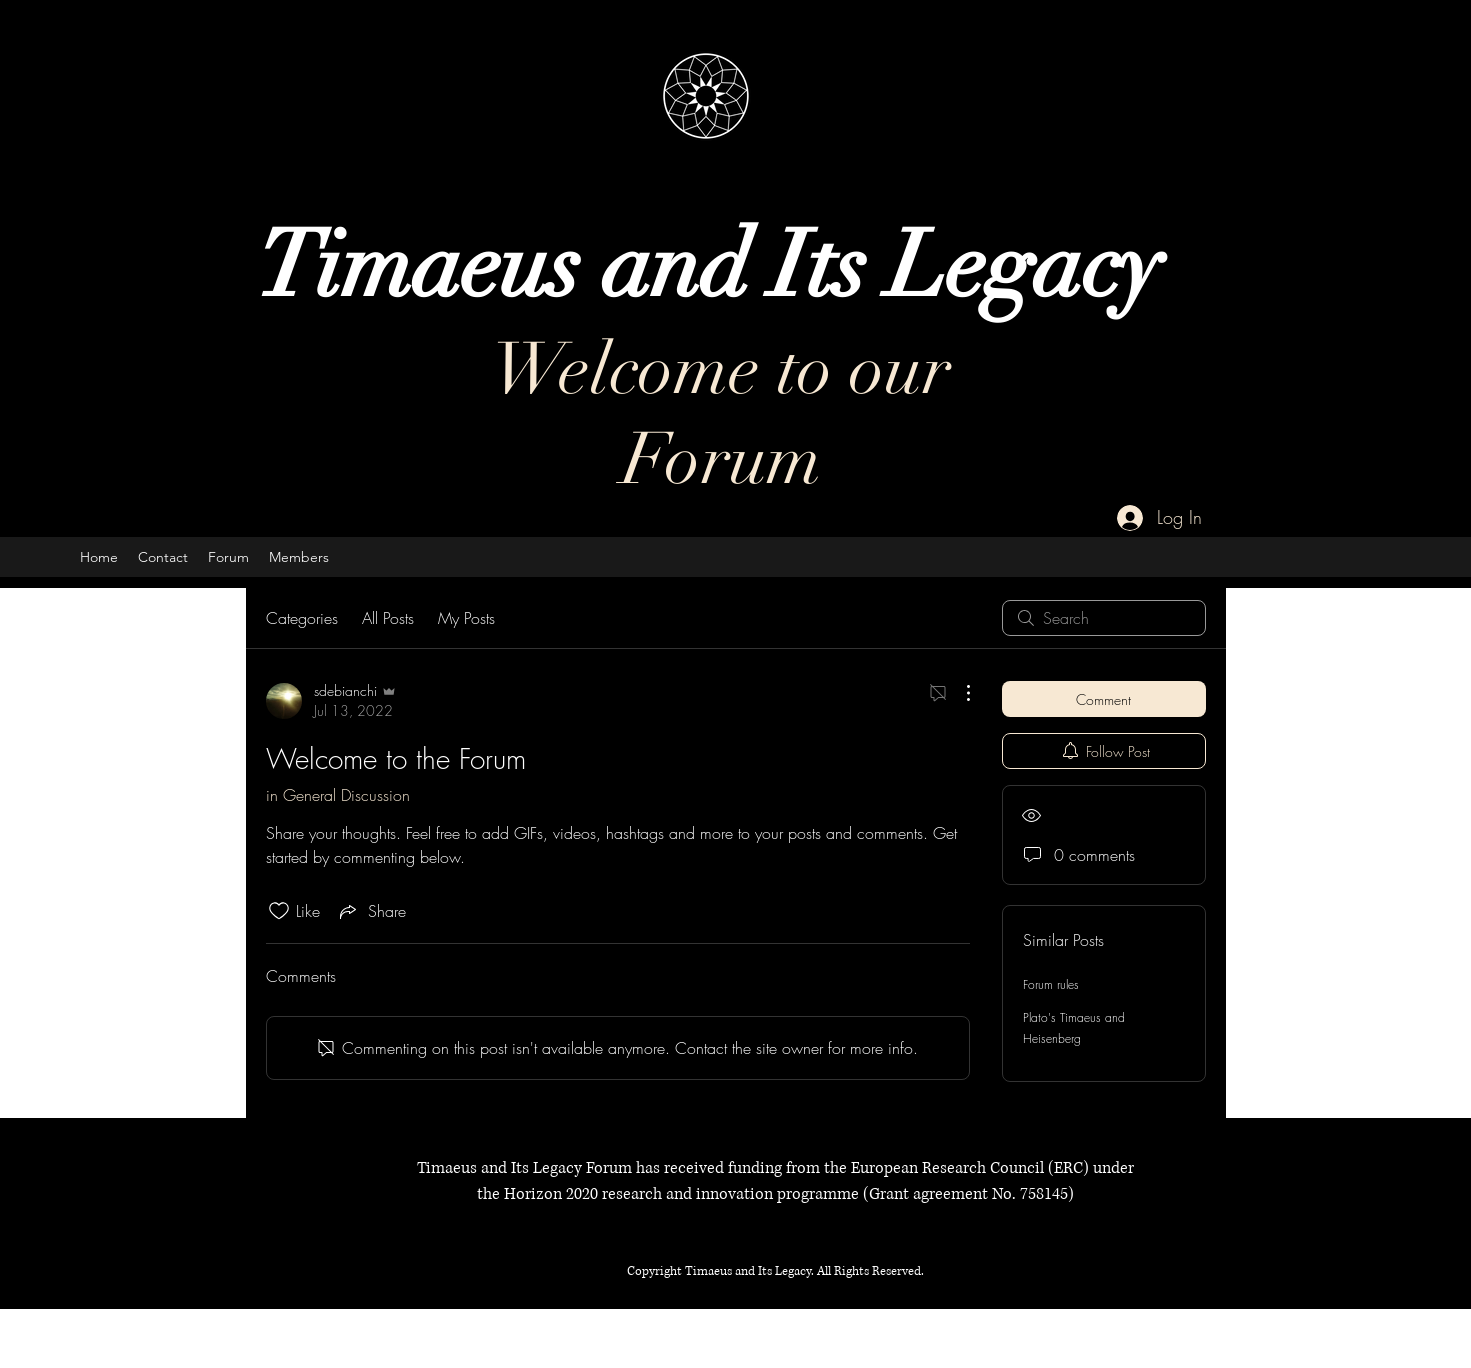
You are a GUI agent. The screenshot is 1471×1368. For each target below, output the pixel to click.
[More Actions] (958, 693)
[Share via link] (371, 911)
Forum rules (1051, 984)
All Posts (388, 618)
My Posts (466, 618)
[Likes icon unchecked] (279, 911)
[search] (1104, 618)
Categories (302, 618)
